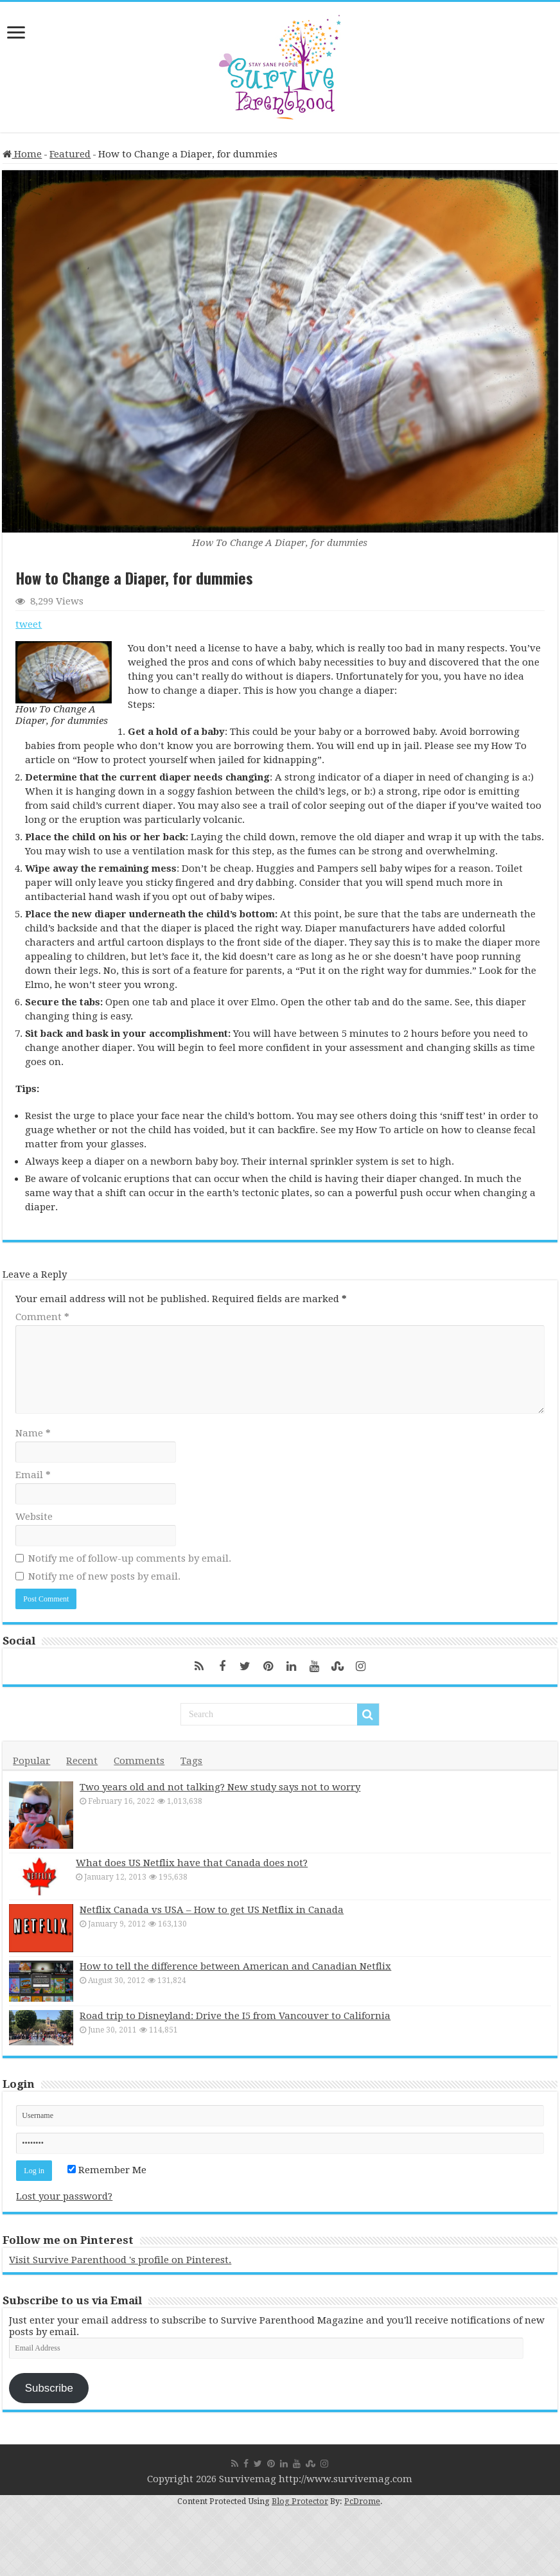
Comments (139, 1761)
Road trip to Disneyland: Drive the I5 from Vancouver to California (235, 2018)
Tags (191, 1761)
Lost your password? (64, 2199)
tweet (28, 624)
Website (34, 1516)
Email (33, 1475)
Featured (70, 154)
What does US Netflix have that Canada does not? (195, 1863)
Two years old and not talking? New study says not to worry (220, 1787)
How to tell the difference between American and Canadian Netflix (235, 1969)
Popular (31, 1761)
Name (33, 1433)
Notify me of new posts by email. (104, 1576)
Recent (82, 1761)
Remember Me (106, 2172)
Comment (42, 1317)
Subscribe (49, 2390)
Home (22, 154)
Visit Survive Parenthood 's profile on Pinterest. (120, 2262)
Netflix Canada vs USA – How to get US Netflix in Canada (212, 1912)
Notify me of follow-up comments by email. (129, 1558)
